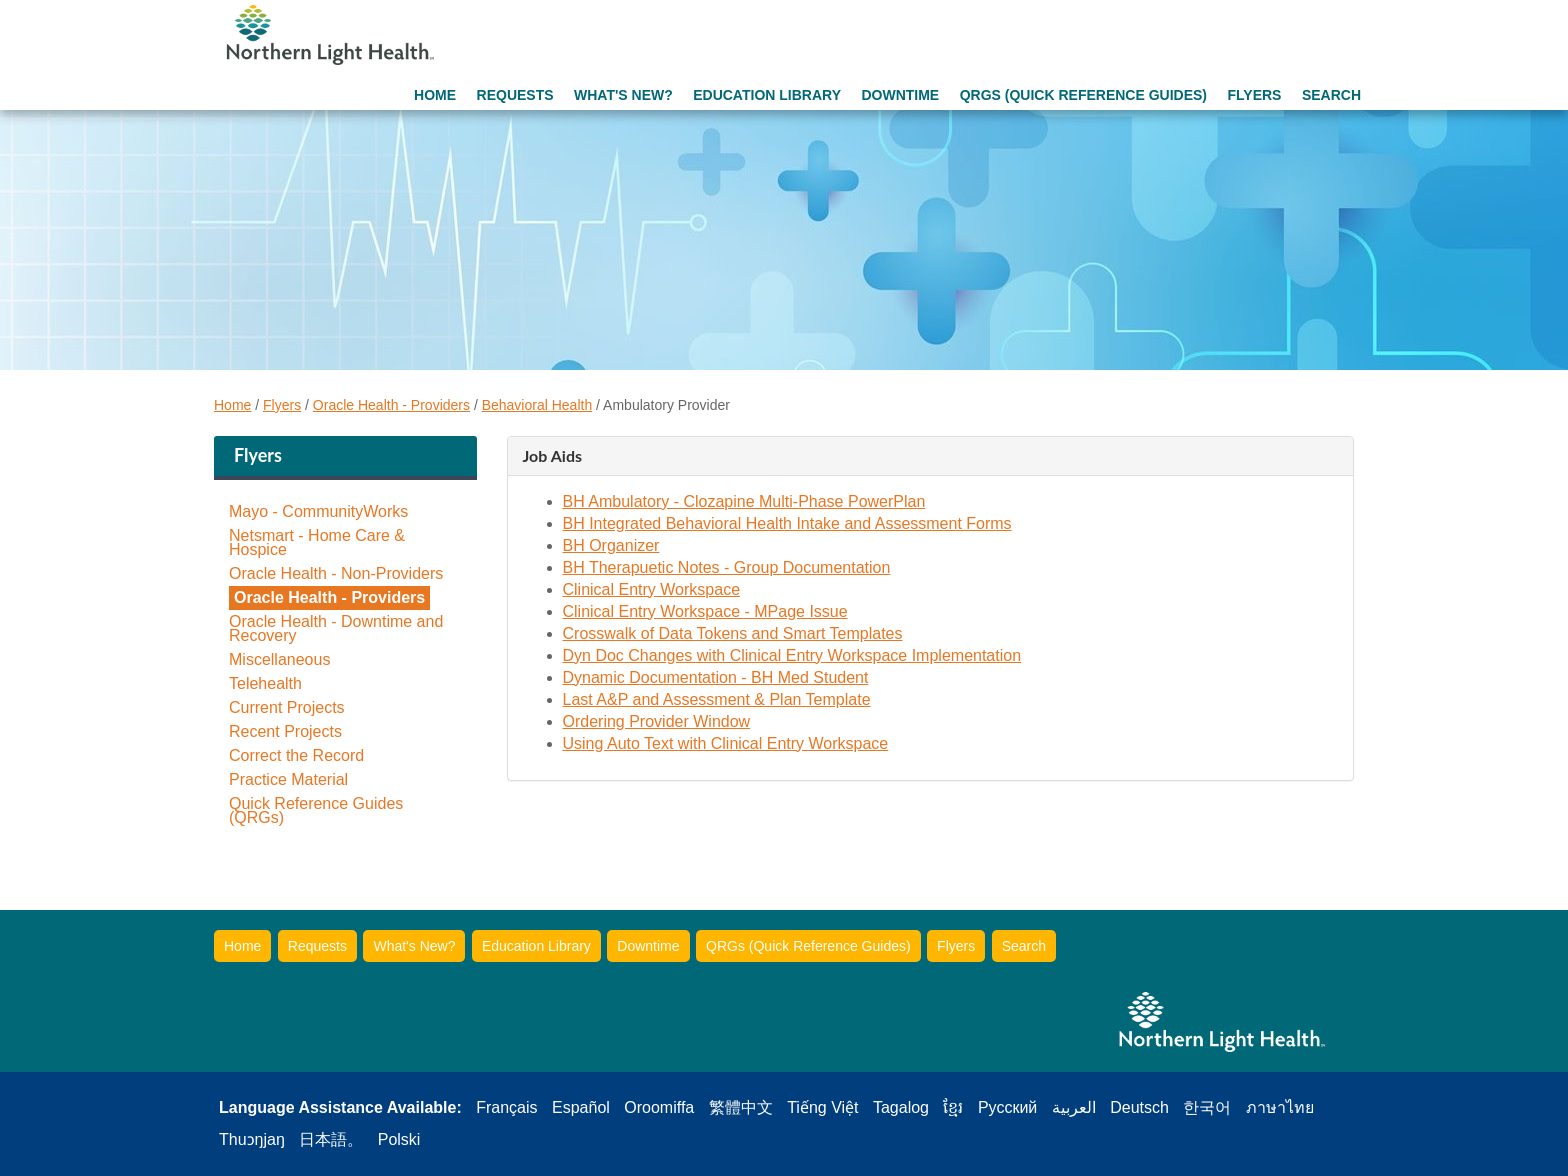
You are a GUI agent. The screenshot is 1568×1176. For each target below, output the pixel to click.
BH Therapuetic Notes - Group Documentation (727, 567)
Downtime (900, 95)
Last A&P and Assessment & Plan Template (717, 699)
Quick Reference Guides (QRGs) (316, 811)
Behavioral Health (537, 405)
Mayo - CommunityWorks (318, 512)
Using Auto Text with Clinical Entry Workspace (726, 743)
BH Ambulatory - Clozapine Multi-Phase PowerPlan (744, 501)
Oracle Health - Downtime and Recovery (336, 629)
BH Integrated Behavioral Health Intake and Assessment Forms (787, 523)
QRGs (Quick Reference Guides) (1083, 95)
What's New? (623, 95)
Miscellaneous (279, 660)
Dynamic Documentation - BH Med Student (716, 677)
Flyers (1254, 95)
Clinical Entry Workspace (652, 589)
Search (1331, 95)
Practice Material (288, 780)
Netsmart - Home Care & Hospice (317, 543)
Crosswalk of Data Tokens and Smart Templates (733, 633)
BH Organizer (611, 545)
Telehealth (265, 684)
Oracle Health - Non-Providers (336, 574)
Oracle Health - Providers (391, 405)
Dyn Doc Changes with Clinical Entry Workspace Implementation (792, 655)
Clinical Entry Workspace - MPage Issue (705, 611)
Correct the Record (296, 756)
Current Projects (287, 708)
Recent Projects (285, 732)
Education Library (767, 95)
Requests (515, 95)
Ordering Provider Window (657, 721)
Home (435, 95)
